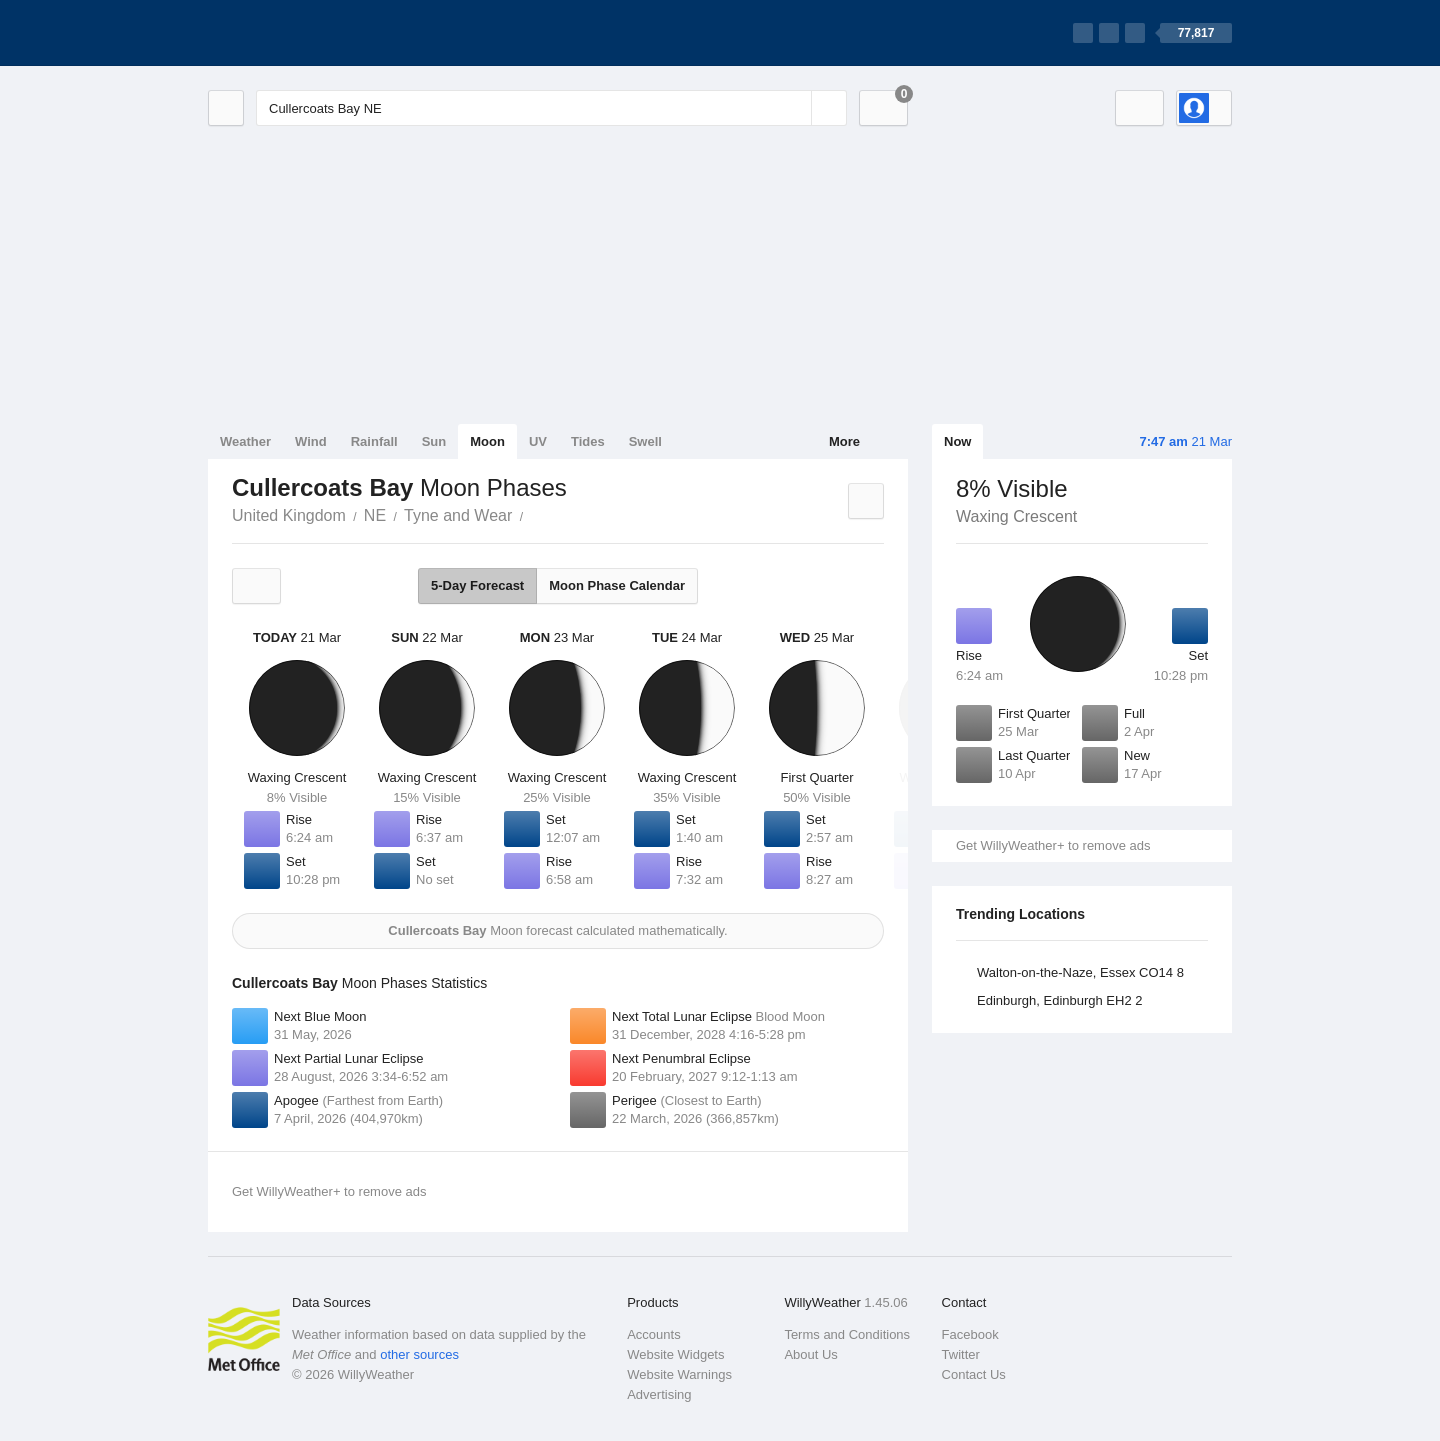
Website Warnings (679, 1374)
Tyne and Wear (458, 515)
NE (375, 515)
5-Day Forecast (477, 585)
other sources (419, 1354)
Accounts (653, 1334)
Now (957, 441)
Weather (245, 441)
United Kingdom (289, 515)
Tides (588, 441)
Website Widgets (675, 1354)
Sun (434, 441)
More (844, 441)
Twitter (961, 1354)
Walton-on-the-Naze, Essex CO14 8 (1080, 972)
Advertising (659, 1394)
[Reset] (794, 108)
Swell (645, 441)
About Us (810, 1354)
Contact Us (974, 1374)
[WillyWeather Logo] (302, 33)
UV (538, 441)
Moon (487, 441)
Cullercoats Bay (534, 514)
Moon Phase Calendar (617, 585)
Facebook (970, 1334)
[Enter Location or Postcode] (551, 108)
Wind (311, 441)
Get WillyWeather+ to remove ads (1053, 845)
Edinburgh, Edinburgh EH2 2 (1060, 1000)
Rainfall (374, 441)
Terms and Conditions (847, 1334)
